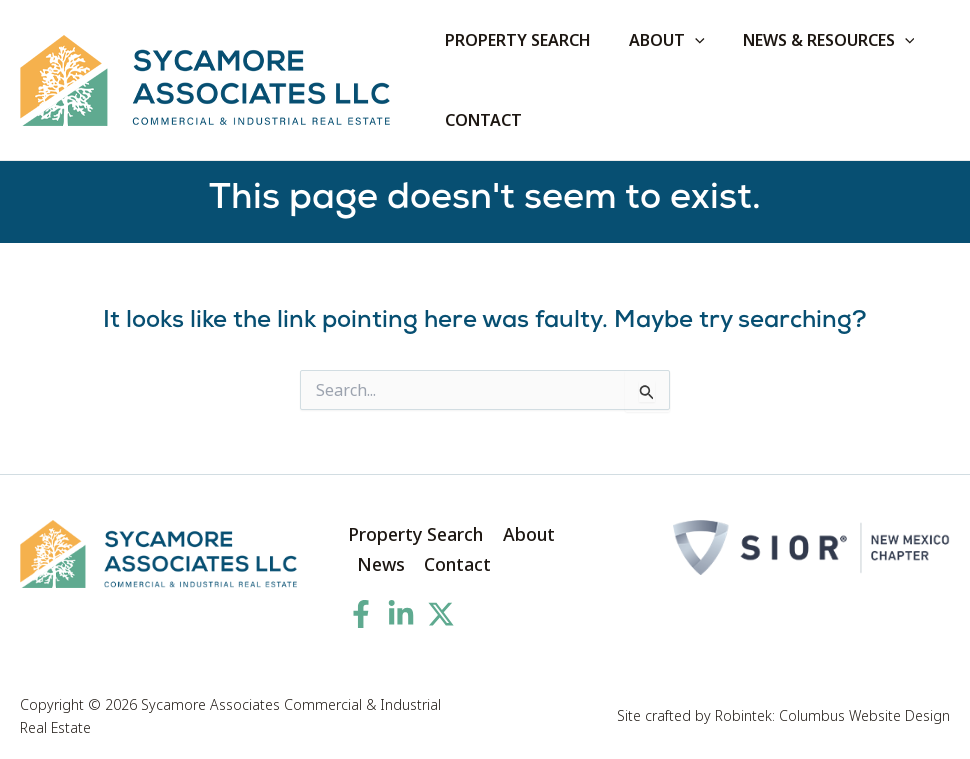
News (381, 564)
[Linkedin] (401, 614)
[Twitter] (441, 614)
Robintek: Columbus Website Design (832, 716)
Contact (458, 564)
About (529, 534)
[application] (686, 40)
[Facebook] (361, 614)
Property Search (416, 534)
